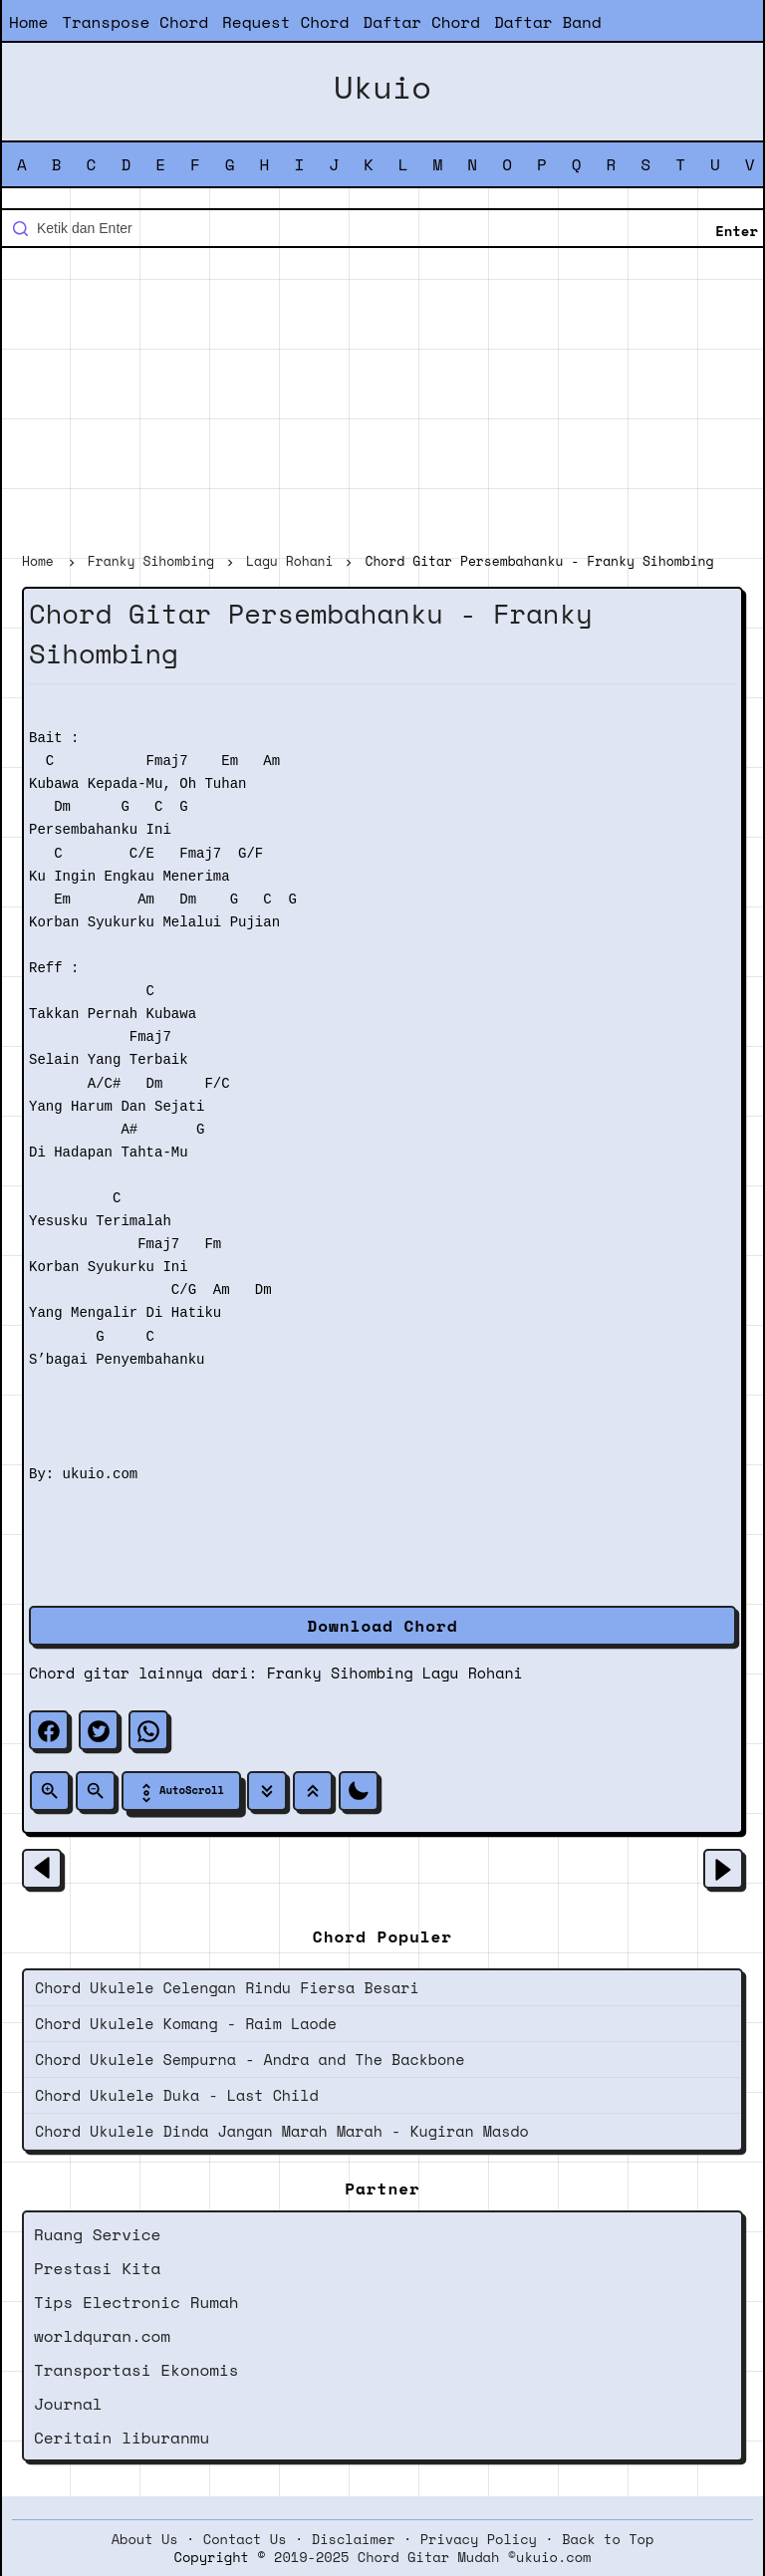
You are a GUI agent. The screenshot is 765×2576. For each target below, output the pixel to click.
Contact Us (245, 2539)
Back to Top (607, 2539)
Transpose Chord (135, 22)
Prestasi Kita (97, 2268)
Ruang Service (97, 2234)
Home (28, 22)
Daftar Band (548, 22)
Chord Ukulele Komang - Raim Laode (186, 2023)
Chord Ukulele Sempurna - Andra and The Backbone (249, 2059)
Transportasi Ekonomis (136, 2370)
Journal (68, 2404)
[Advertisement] (382, 402)
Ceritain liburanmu (121, 2437)
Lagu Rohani (472, 1672)
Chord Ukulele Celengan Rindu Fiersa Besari (227, 1987)
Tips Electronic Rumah (136, 2302)
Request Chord (285, 22)
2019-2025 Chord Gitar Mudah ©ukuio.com (432, 2557)
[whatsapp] (148, 1730)
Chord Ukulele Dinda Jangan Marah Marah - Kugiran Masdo (282, 2131)
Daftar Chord (421, 22)
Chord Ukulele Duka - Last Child (177, 2095)
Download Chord (382, 1626)
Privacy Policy (478, 2539)
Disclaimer (353, 2539)
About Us (145, 2539)
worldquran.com (102, 2336)
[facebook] (49, 1730)
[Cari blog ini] (382, 228)
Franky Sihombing (340, 1672)
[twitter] (99, 1730)
